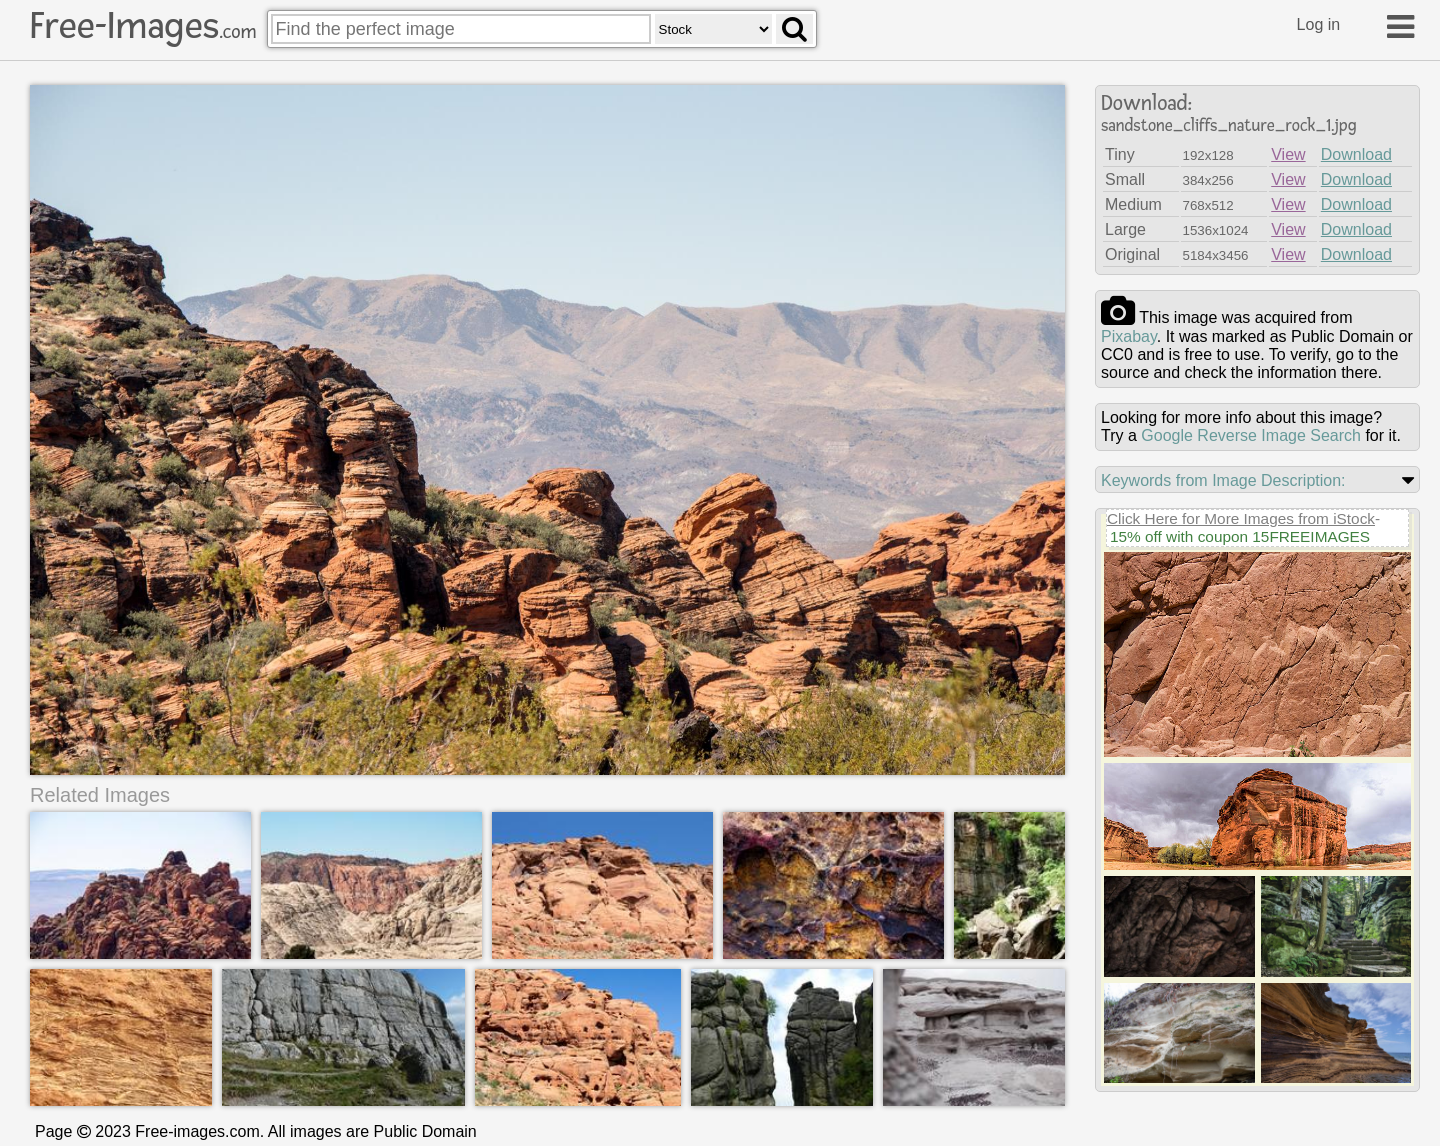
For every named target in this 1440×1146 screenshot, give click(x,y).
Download (1356, 154)
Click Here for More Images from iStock (1241, 518)
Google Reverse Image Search (1251, 435)
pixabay (1129, 336)
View (1288, 154)
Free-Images (143, 26)
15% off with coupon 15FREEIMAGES (1240, 536)
